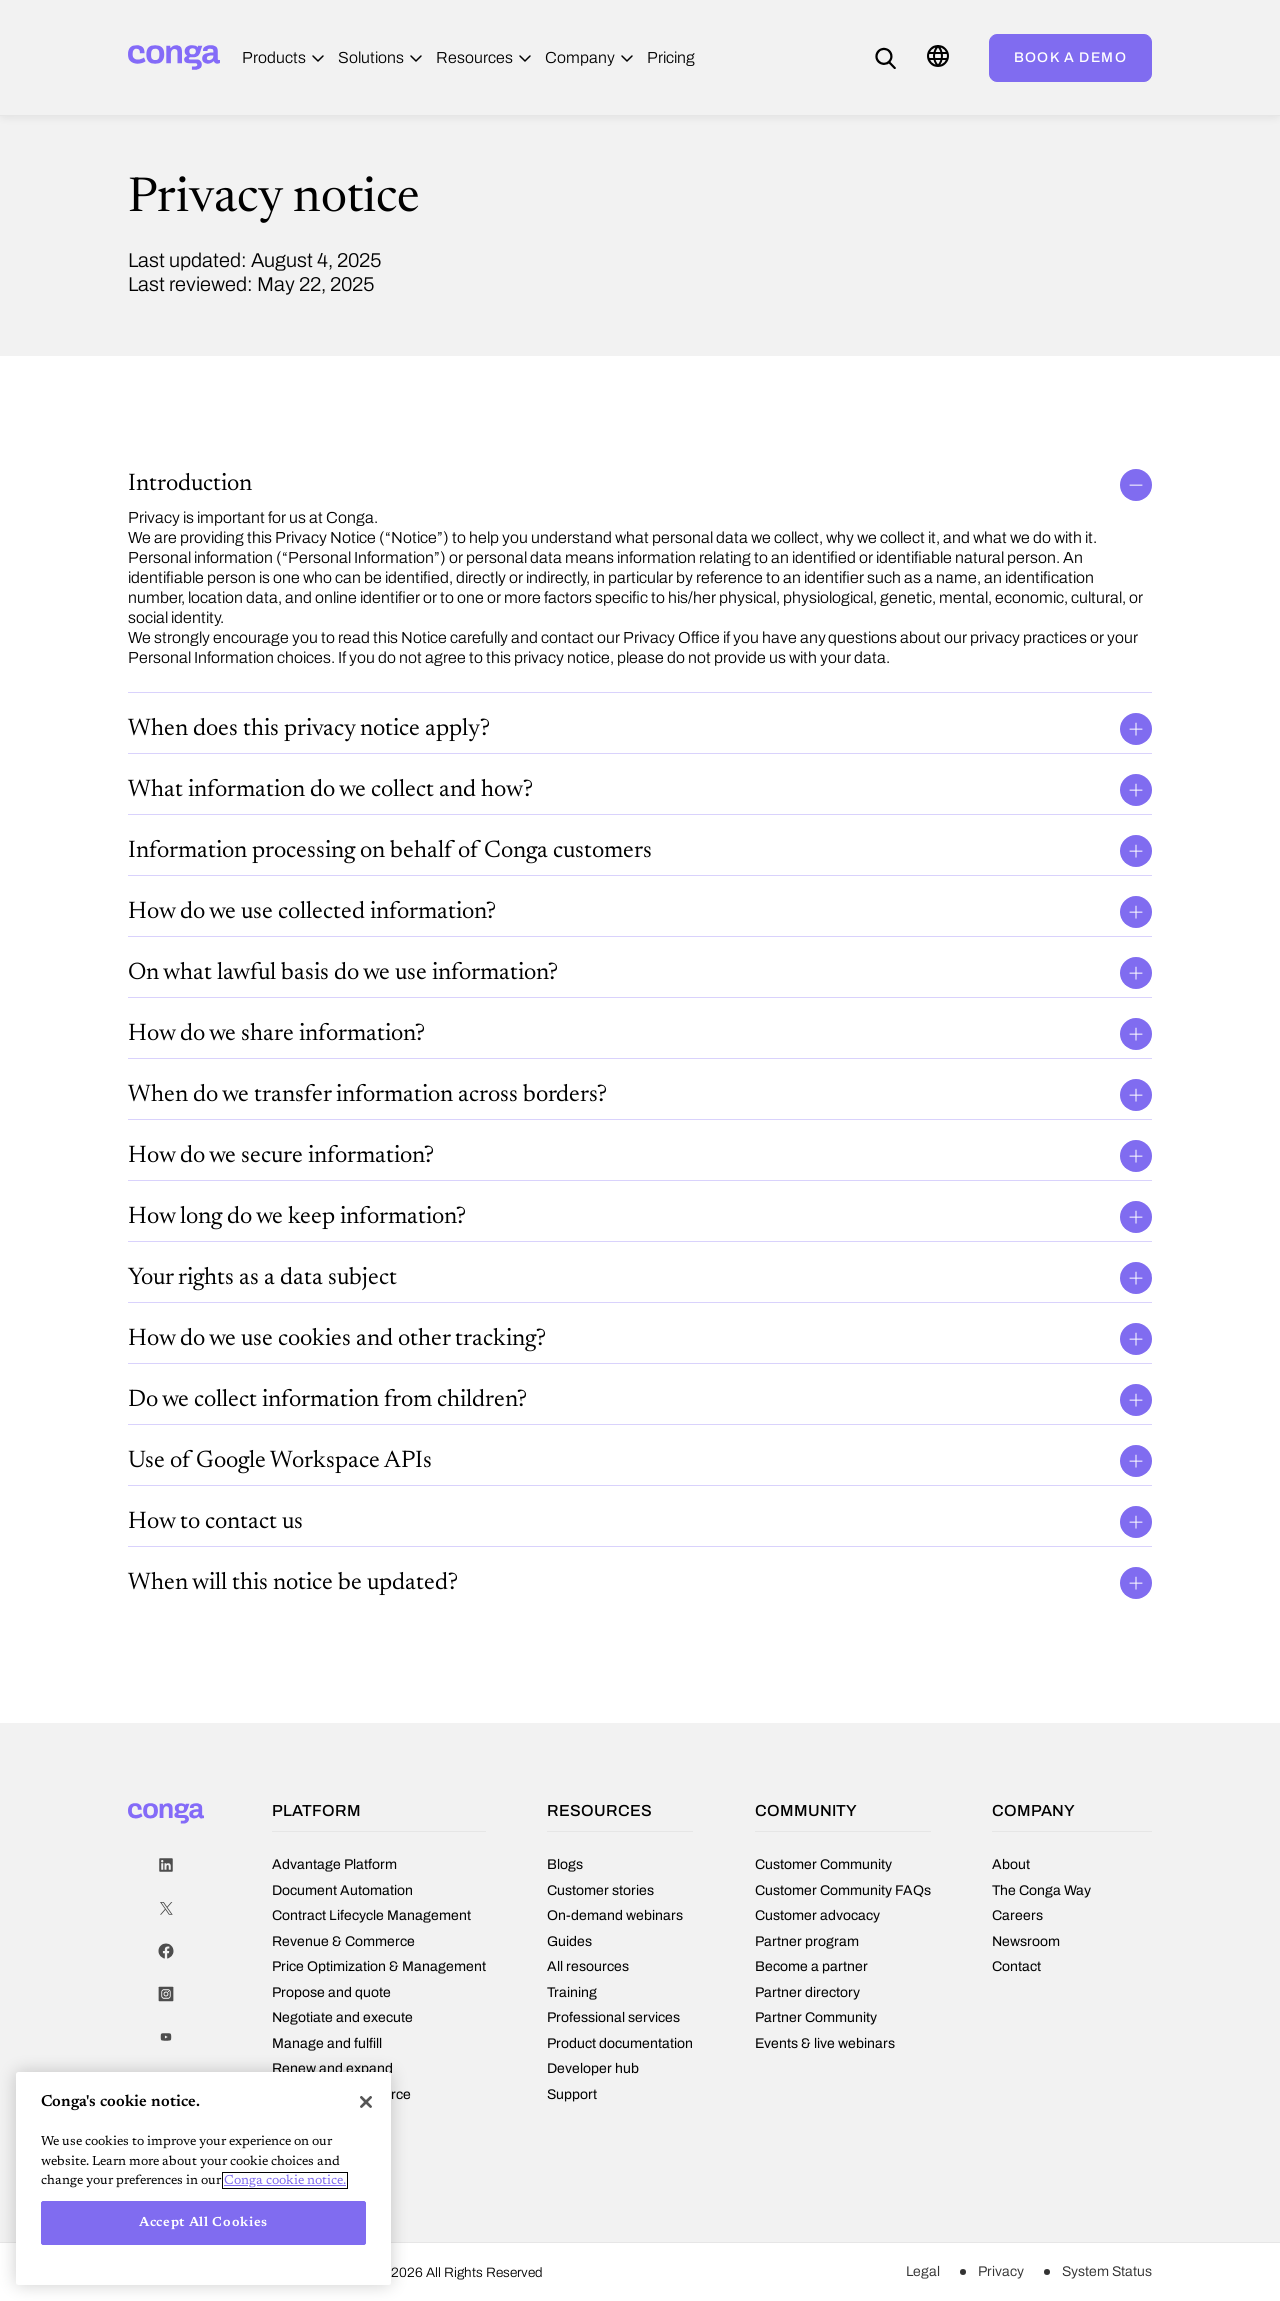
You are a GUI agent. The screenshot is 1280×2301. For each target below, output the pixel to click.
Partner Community (816, 2017)
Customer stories (600, 1890)
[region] (203, 2178)
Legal (923, 2271)
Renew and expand (332, 2068)
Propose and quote (331, 1992)
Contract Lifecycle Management (371, 1915)
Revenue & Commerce (343, 1941)
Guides (569, 1941)
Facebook (166, 1951)
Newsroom (1026, 1941)
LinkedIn (166, 1865)
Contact (1016, 1966)
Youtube (166, 2037)
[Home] (174, 57)
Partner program (807, 1941)
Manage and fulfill (327, 2043)
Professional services (613, 2017)
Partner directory (807, 1992)
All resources (588, 1966)
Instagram (166, 1994)
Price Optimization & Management (379, 1966)
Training (572, 1992)
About (1011, 1864)
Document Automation (342, 1890)
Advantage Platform (334, 1864)
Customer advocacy (817, 1915)
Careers (1017, 1915)
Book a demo (1070, 57)
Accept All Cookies (203, 2222)
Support (572, 2094)
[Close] (366, 2102)
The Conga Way (1041, 1890)
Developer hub (593, 2068)
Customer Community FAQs (843, 1890)
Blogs (565, 1864)
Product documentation (620, 2043)
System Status (1107, 2271)
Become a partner (811, 1966)
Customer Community (823, 1864)
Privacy (1001, 2271)
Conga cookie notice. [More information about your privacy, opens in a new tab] (285, 2180)
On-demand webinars (615, 1915)
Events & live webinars (825, 2043)
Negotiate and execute (342, 2017)
